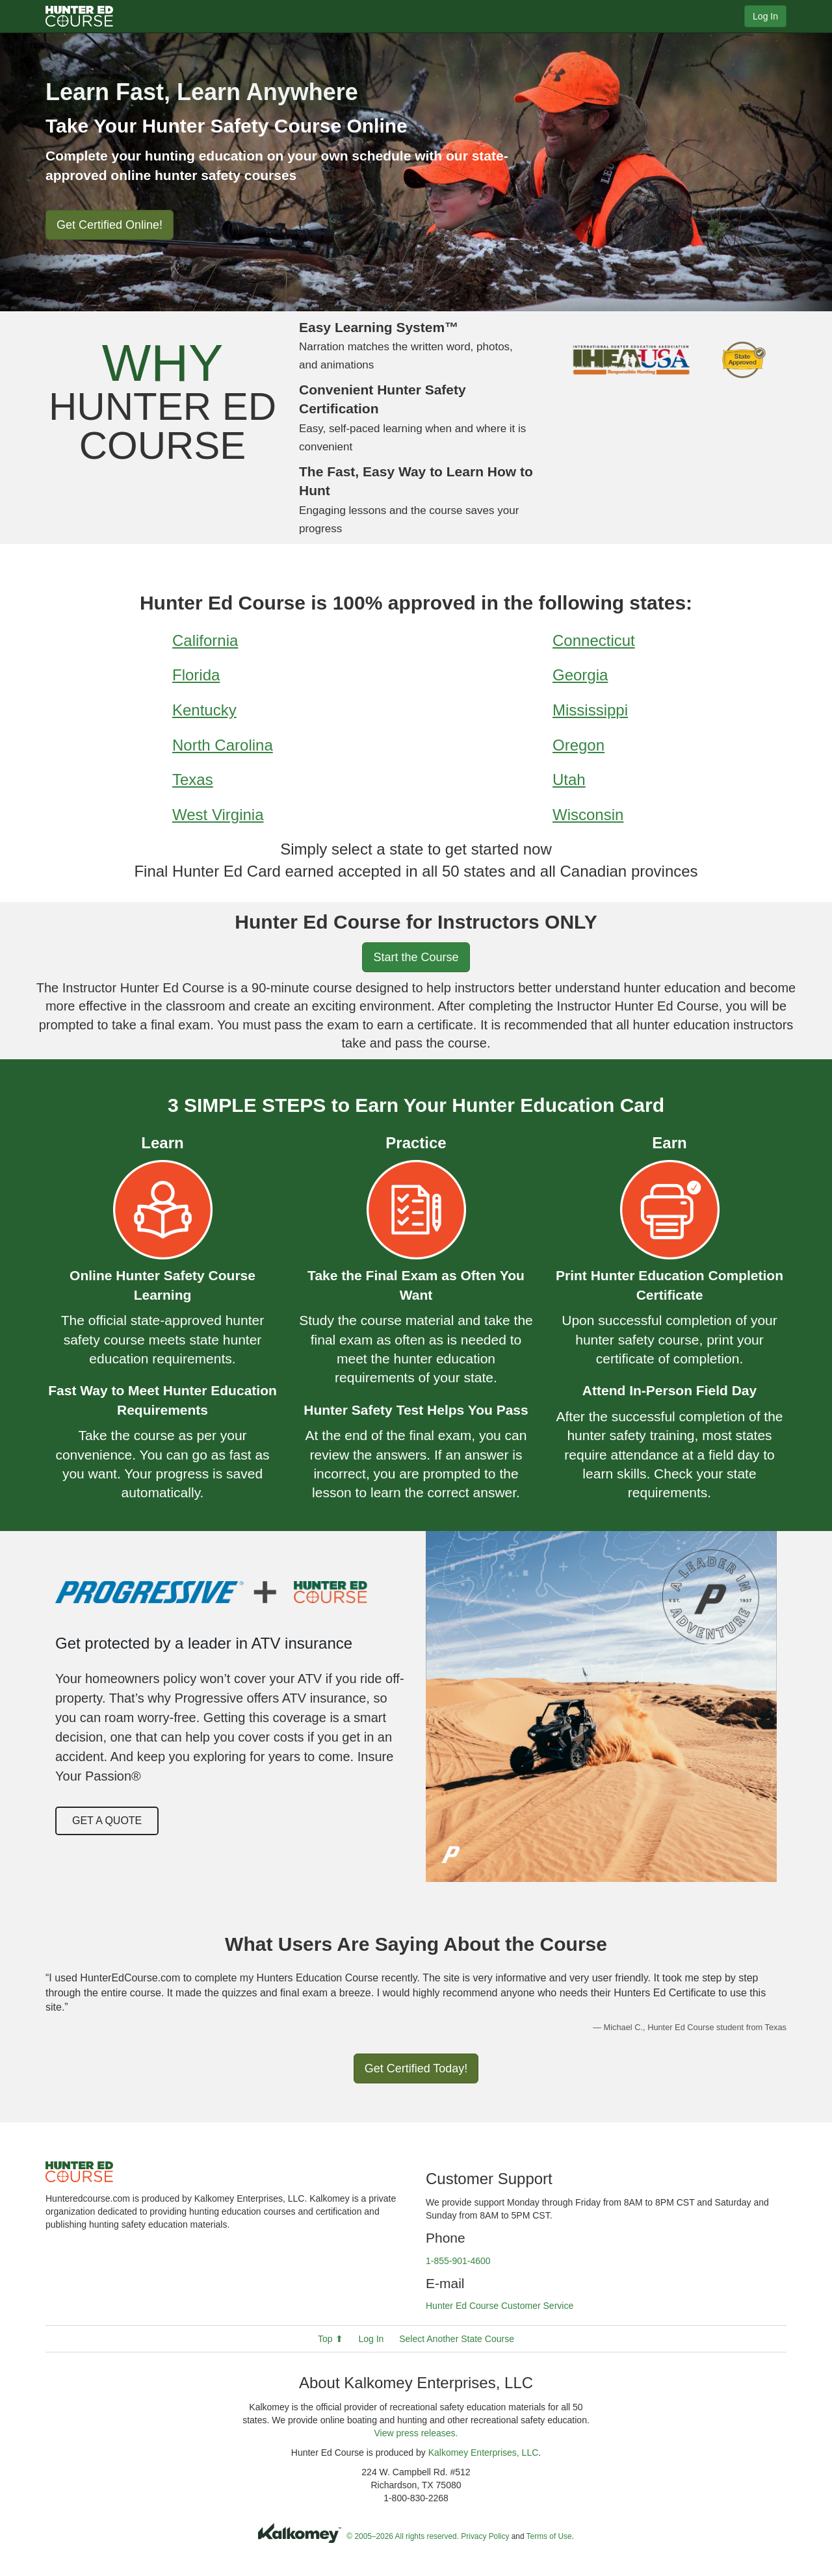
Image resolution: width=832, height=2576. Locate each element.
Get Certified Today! (416, 2068)
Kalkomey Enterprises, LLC (483, 2452)
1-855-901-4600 (458, 2261)
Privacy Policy (485, 2536)
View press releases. (416, 2433)
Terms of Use (549, 2536)
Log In (765, 16)
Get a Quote (107, 1820)
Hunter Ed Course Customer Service (499, 2305)
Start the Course (415, 957)
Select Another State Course (456, 2339)
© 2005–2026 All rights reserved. (402, 2536)
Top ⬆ (330, 2339)
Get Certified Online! (109, 224)
